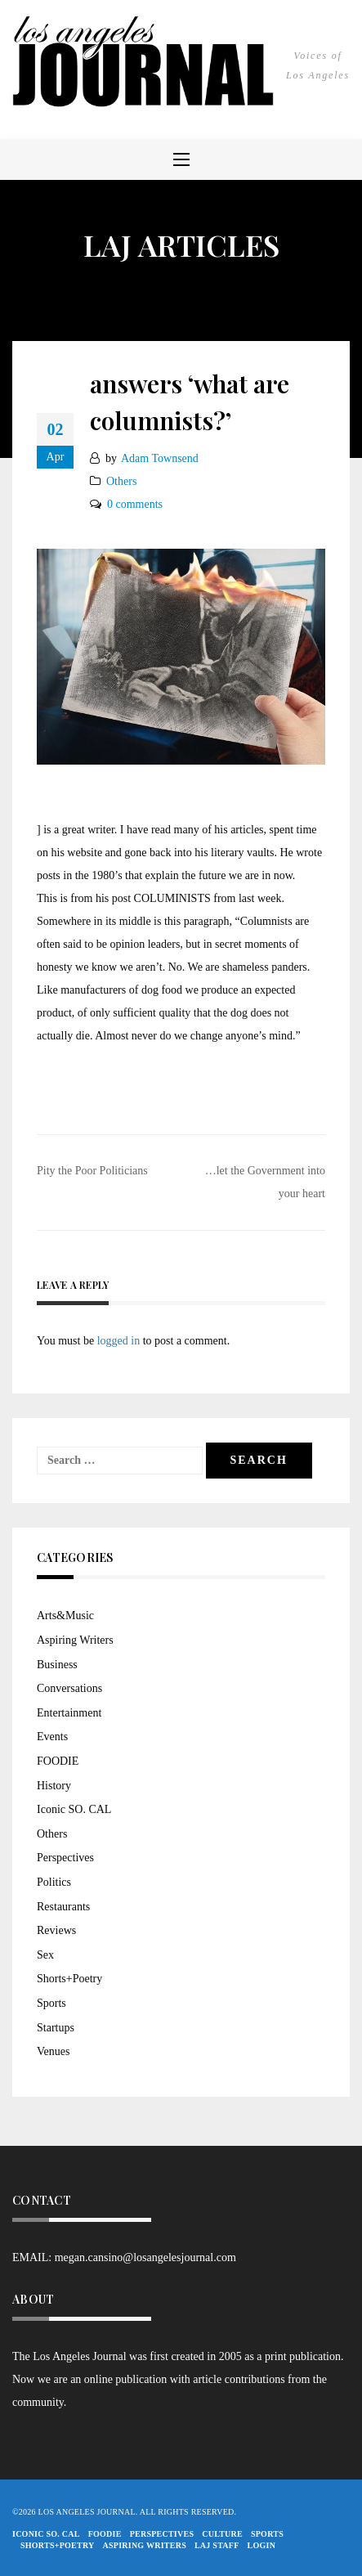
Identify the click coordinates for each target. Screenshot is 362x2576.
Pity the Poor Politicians (92, 1171)
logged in (119, 1341)
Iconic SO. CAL (74, 1809)
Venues (53, 2051)
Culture (222, 2533)
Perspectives (65, 1857)
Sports (51, 2003)
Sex (45, 1955)
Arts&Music (65, 1615)
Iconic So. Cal (46, 2533)
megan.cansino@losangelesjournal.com (145, 2257)
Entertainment (69, 1713)
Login (262, 2545)
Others (121, 481)
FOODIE (57, 1761)
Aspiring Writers (75, 1640)
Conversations (69, 1688)
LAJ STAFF (216, 2545)
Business (57, 1664)
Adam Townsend (160, 458)
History (54, 1785)
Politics (54, 1882)
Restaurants (63, 1907)
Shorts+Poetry (69, 1978)
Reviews (56, 1930)
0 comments (135, 504)
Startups (55, 2028)
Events (52, 1736)
